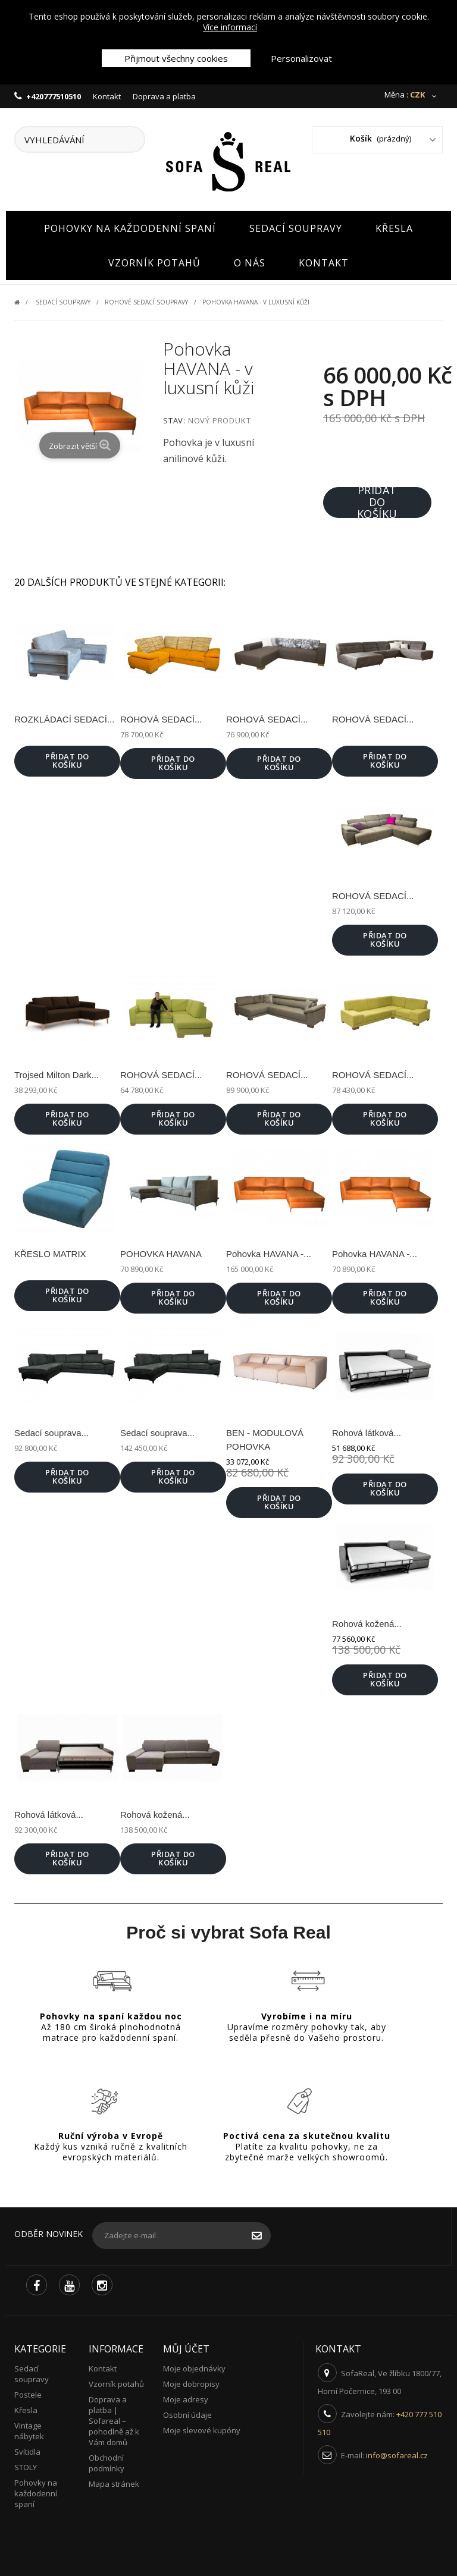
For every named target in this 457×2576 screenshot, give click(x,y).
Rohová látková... (366, 1430)
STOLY (25, 2464)
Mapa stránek (114, 2481)
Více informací (230, 27)
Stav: (174, 418)
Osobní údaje (187, 2412)
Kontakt (107, 96)
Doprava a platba (164, 96)
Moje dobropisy (191, 2381)
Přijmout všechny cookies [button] (176, 58)
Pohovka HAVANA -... (268, 1251)
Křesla (394, 225)
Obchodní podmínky (106, 2460)
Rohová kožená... (367, 1621)
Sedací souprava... (51, 1430)
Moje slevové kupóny (201, 2427)
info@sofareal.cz (397, 2452)
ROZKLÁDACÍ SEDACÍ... (64, 716)
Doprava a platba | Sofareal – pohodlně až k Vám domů (114, 2418)
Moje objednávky (194, 2365)
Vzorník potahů (154, 259)
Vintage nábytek (29, 2428)
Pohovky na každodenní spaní (130, 225)
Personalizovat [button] (301, 58)
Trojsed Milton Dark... (56, 1072)
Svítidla (27, 2448)
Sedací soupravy (295, 225)
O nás (249, 259)
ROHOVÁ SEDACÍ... (161, 716)
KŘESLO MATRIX (50, 1251)
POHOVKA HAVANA (161, 1251)
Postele (28, 2391)
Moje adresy (185, 2396)
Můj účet (186, 2345)
